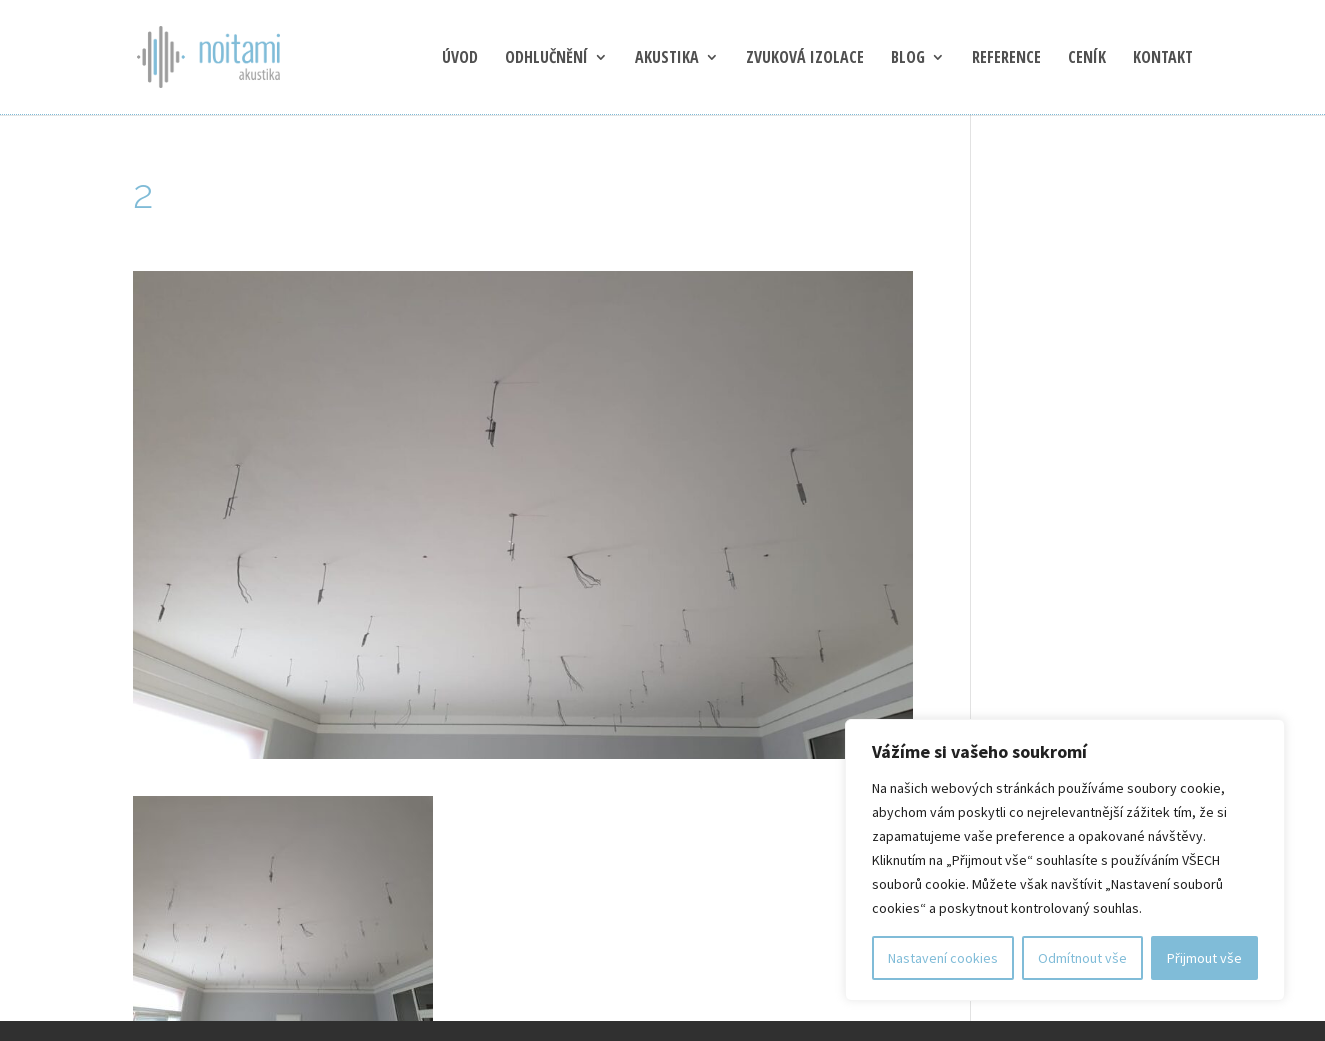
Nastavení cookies (943, 958)
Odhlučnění (546, 59)
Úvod (460, 59)
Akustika (667, 59)
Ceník (1087, 59)
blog (908, 59)
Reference (1006, 59)
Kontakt (1163, 59)
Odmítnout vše (1082, 958)
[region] (1065, 860)
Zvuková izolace (805, 59)
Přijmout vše (1204, 958)
